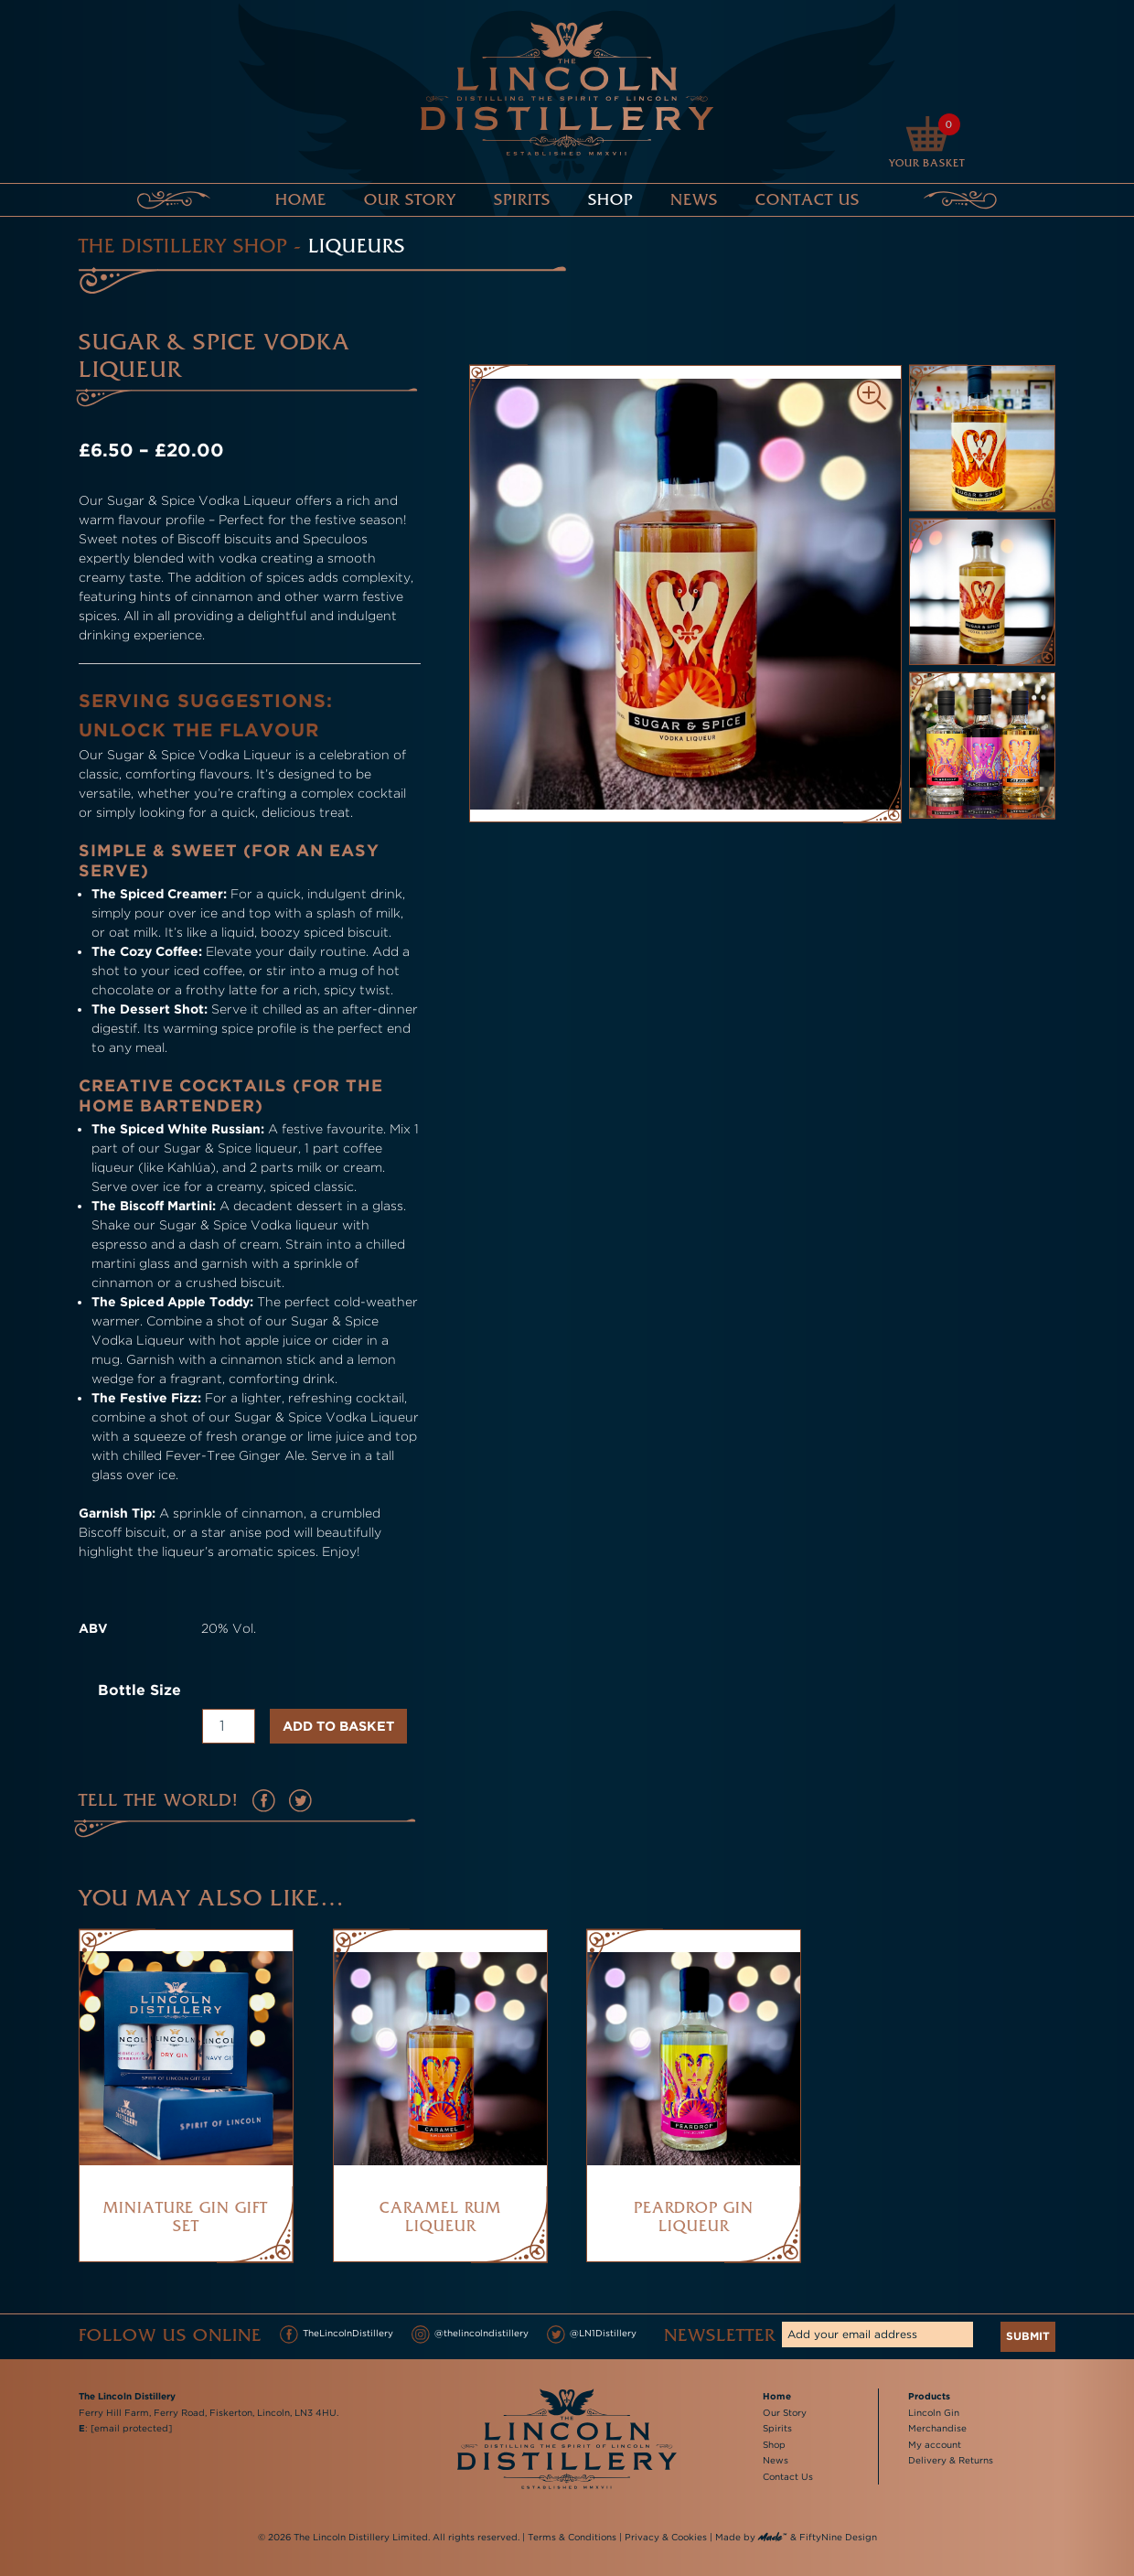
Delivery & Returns (950, 2460)
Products (929, 2396)
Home (300, 199)
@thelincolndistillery (470, 2334)
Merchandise (937, 2428)
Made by (751, 2537)
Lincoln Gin (933, 2413)
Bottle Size (139, 1689)
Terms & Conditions (572, 2537)
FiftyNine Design (838, 2537)
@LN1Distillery (592, 2334)
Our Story (410, 199)
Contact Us (807, 199)
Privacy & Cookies (666, 2537)
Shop (610, 199)
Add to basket (338, 1726)
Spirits (522, 199)
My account (934, 2445)
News (694, 199)
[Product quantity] (228, 1726)
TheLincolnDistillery (336, 2334)
